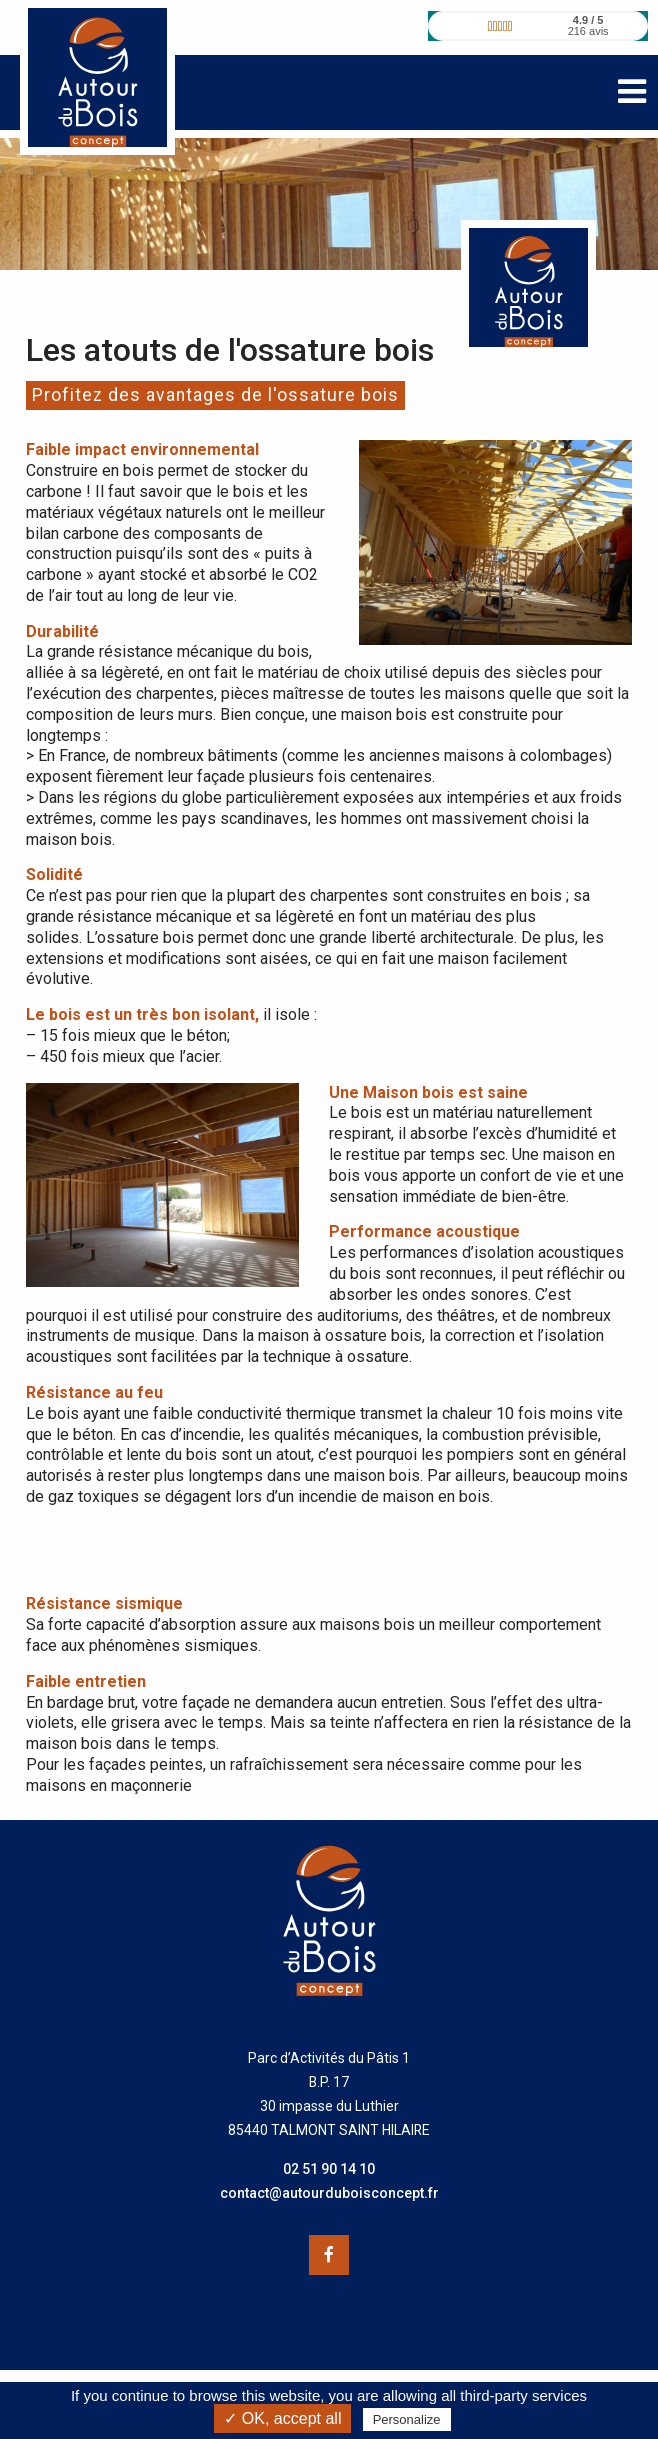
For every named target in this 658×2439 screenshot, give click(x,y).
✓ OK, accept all (282, 2418)
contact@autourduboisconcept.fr (329, 2193)
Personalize (407, 2419)
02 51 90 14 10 (329, 2169)
